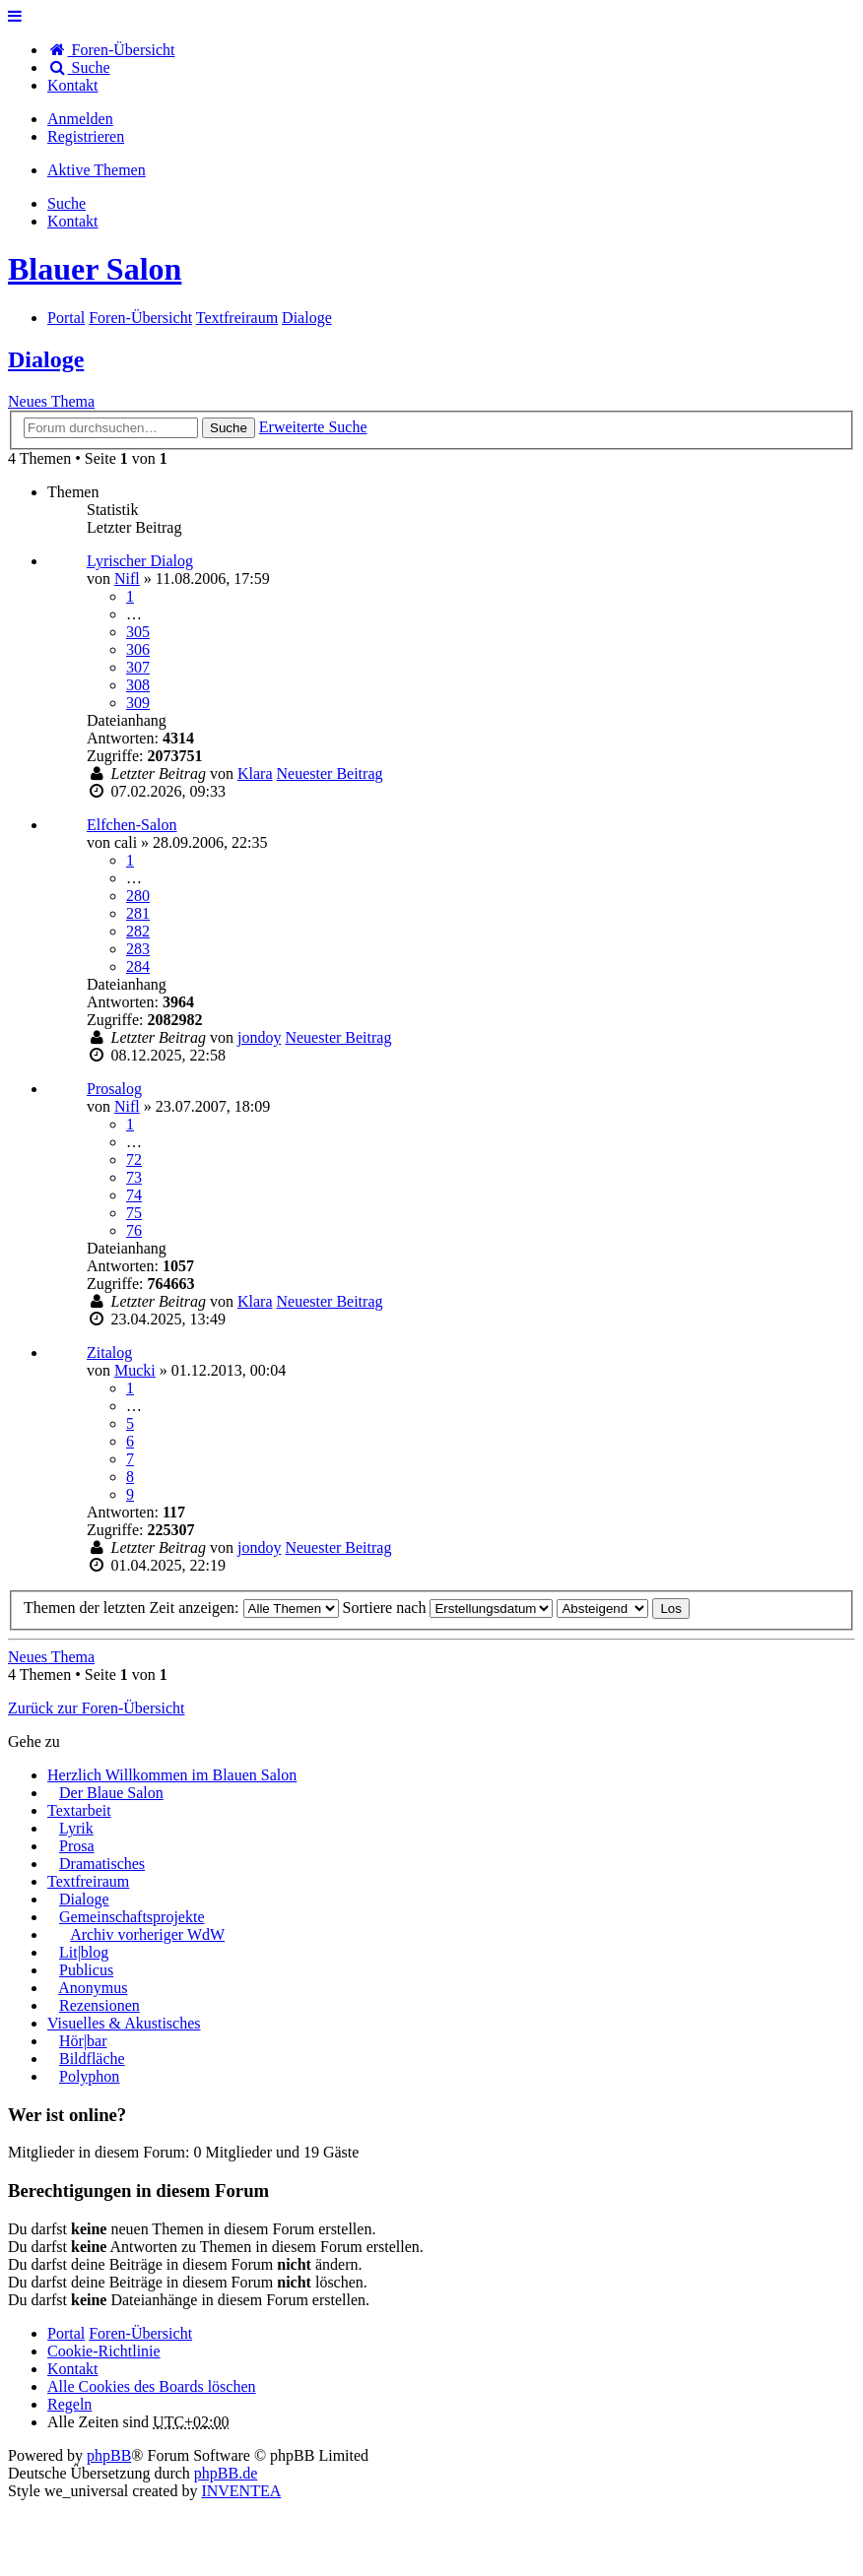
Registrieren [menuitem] (85, 136)
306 (138, 649)
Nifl (127, 578)
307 (138, 667)
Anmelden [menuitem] (80, 118)
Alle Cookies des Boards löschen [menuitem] (151, 2386)
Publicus (86, 1970)
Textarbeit (79, 1810)
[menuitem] (73, 85)
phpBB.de (225, 2473)
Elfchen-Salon (132, 824)
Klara (255, 773)
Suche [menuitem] (78, 67)
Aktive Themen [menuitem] (96, 169)
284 (138, 966)
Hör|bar (83, 2040)
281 (138, 913)
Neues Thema (51, 401)
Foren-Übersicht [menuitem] (110, 49)
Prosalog (114, 1088)
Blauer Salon (94, 269)
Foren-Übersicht (140, 2333)
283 (138, 948)
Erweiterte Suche (313, 427)
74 (134, 1195)
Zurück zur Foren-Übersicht (96, 1708)
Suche (228, 427)
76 (134, 1230)
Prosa (77, 1845)
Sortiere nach (448, 1607)
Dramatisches (102, 1863)
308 (138, 684)
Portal (66, 317)
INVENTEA (241, 2490)
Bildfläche (92, 2058)
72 (134, 1159)
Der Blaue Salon (111, 1792)
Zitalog (109, 1352)
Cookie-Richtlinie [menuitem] (104, 2351)
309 (138, 702)
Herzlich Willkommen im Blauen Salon (172, 1775)
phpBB (109, 2455)
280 (138, 895)
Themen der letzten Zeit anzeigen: (181, 1607)
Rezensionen (99, 2005)
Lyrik (76, 1828)
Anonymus (92, 1987)
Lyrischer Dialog (140, 560)
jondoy (259, 1037)
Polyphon (89, 2076)
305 (138, 631)
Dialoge (46, 359)
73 (134, 1177)
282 (138, 931)
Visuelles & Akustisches (123, 2023)
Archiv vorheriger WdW (147, 1934)
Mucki (135, 1370)
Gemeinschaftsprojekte (132, 1916)
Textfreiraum (88, 1881)
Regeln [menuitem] (69, 2404)
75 (134, 1212)
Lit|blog (83, 1952)
